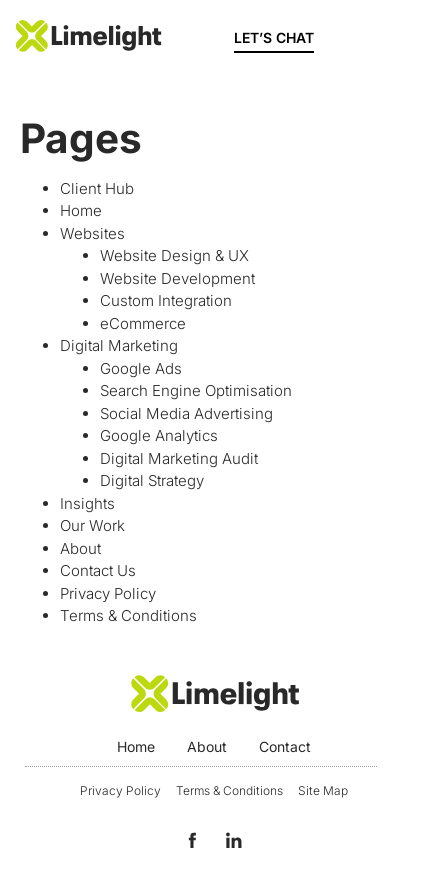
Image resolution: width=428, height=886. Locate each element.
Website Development (177, 278)
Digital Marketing (119, 345)
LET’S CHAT (274, 37)
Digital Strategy (152, 480)
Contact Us (98, 570)
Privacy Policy (108, 593)
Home (81, 210)
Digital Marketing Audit (179, 458)
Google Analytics (159, 435)
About (80, 548)
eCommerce (143, 323)
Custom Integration (166, 300)
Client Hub (97, 188)
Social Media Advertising (186, 413)
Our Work (92, 525)
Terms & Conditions (128, 615)
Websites (92, 233)
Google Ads (141, 368)
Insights (87, 503)
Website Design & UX (174, 255)
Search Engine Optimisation (196, 390)
